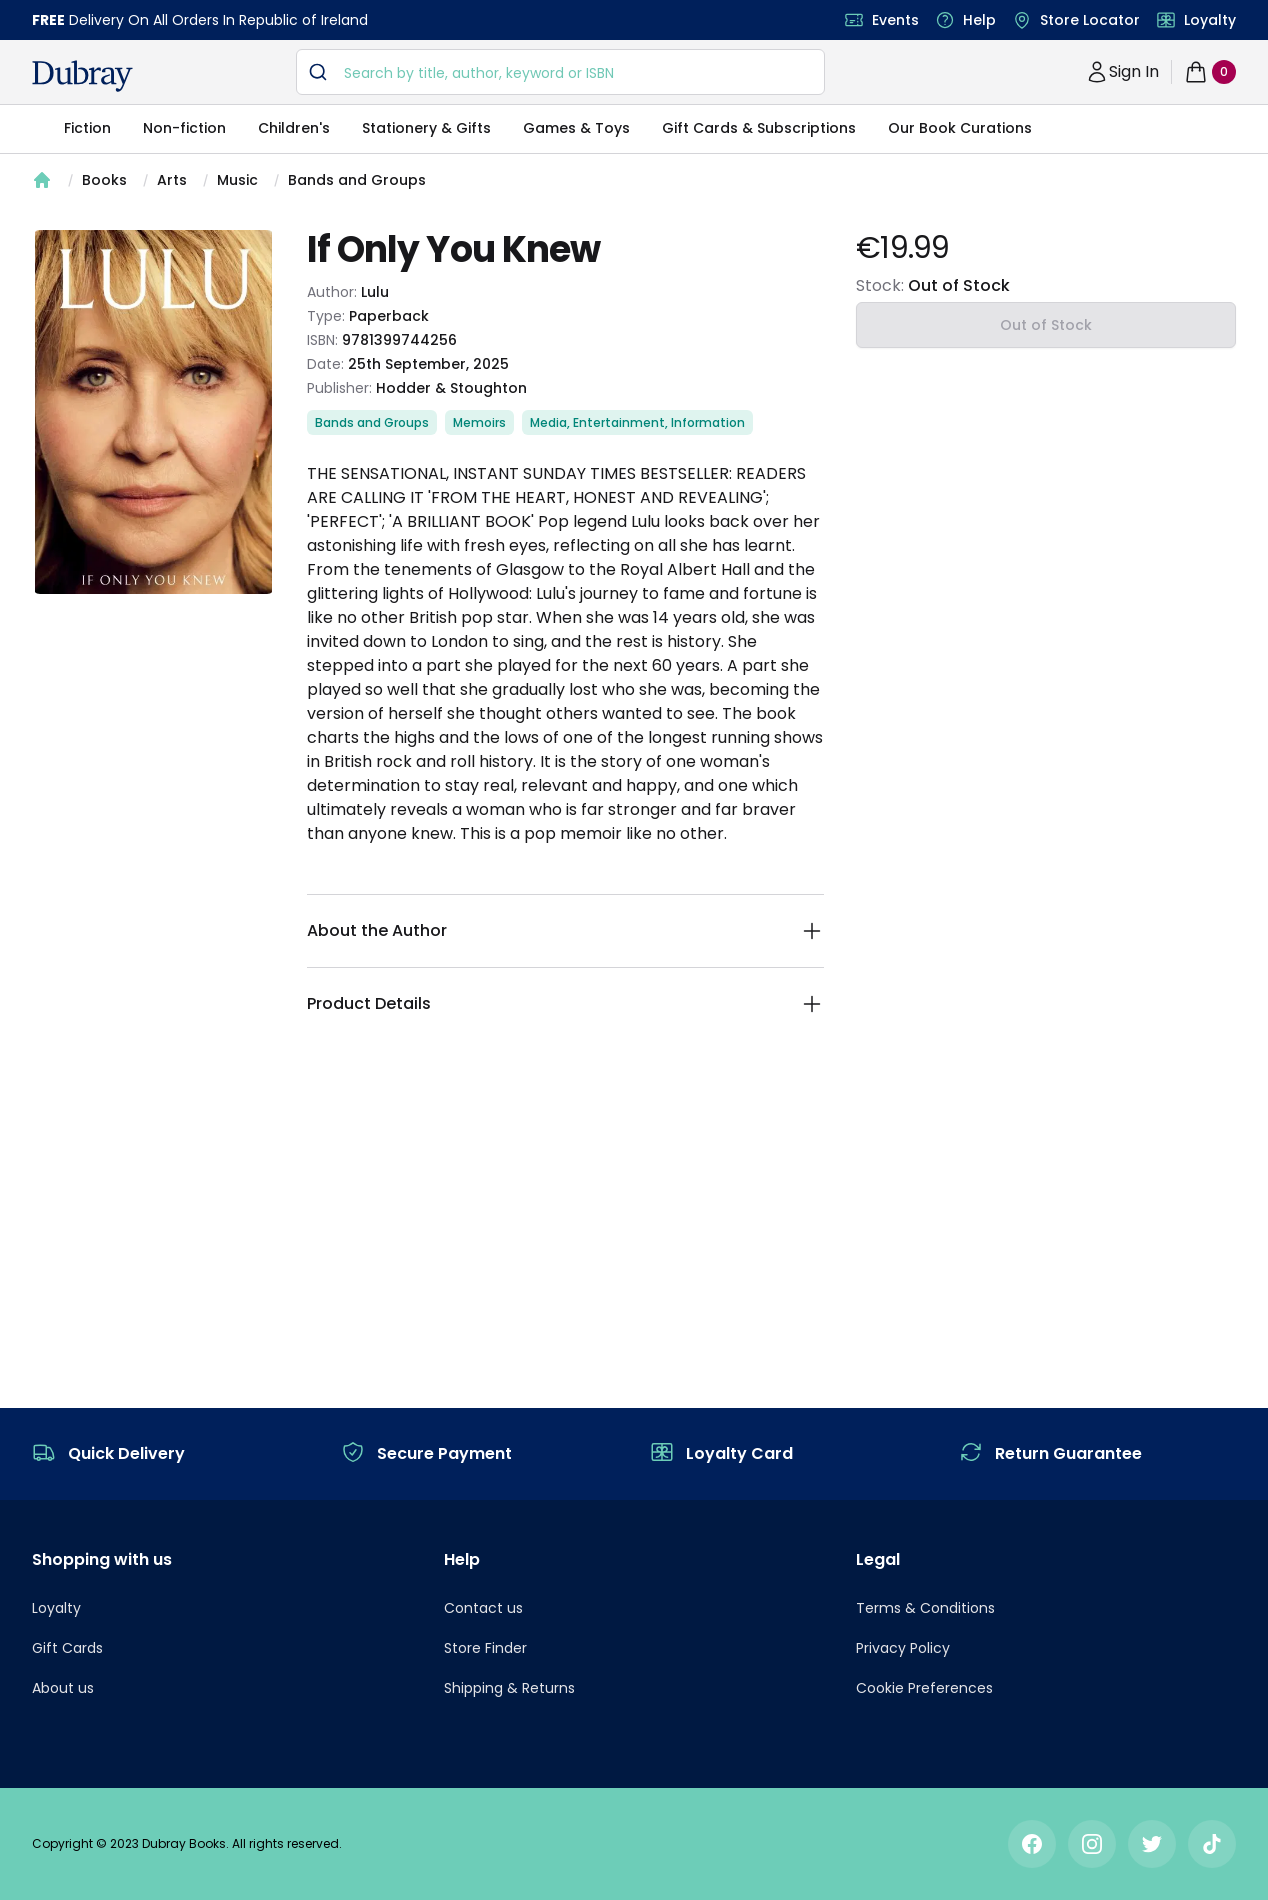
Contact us (483, 1608)
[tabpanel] (153, 412)
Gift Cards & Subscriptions (759, 128)
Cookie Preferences (924, 1688)
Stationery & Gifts (426, 128)
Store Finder (485, 1648)
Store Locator (1090, 20)
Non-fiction (184, 128)
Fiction (87, 128)
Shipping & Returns (509, 1688)
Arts (172, 180)
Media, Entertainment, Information (637, 422)
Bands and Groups (357, 180)
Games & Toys (576, 128)
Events (895, 20)
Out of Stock (1046, 325)
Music (237, 180)
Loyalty (1210, 20)
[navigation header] (82, 76)
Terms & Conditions (925, 1608)
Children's (294, 128)
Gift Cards (67, 1648)
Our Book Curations (960, 128)
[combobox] (560, 72)
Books (104, 180)
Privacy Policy (903, 1648)
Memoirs (479, 422)
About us (63, 1688)
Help (979, 20)
